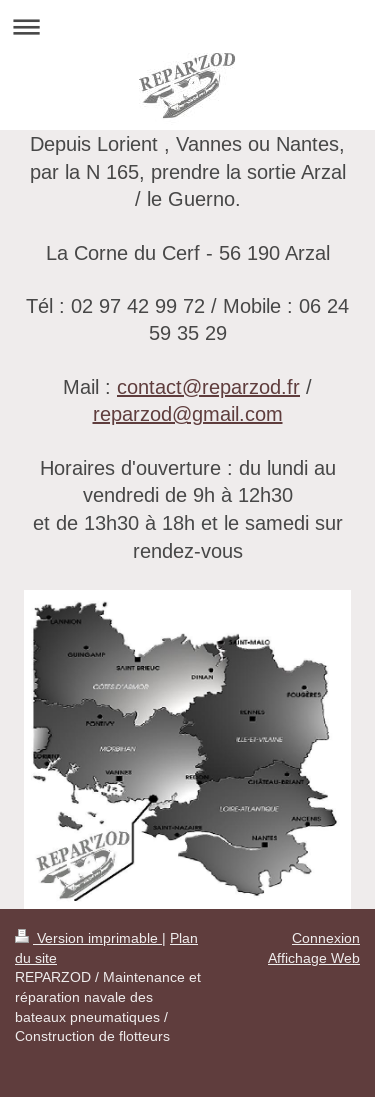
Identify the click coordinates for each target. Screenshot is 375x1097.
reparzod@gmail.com (188, 413)
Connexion (326, 938)
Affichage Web (314, 958)
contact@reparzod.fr (208, 386)
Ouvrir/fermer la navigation (187, 26)
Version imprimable (88, 938)
